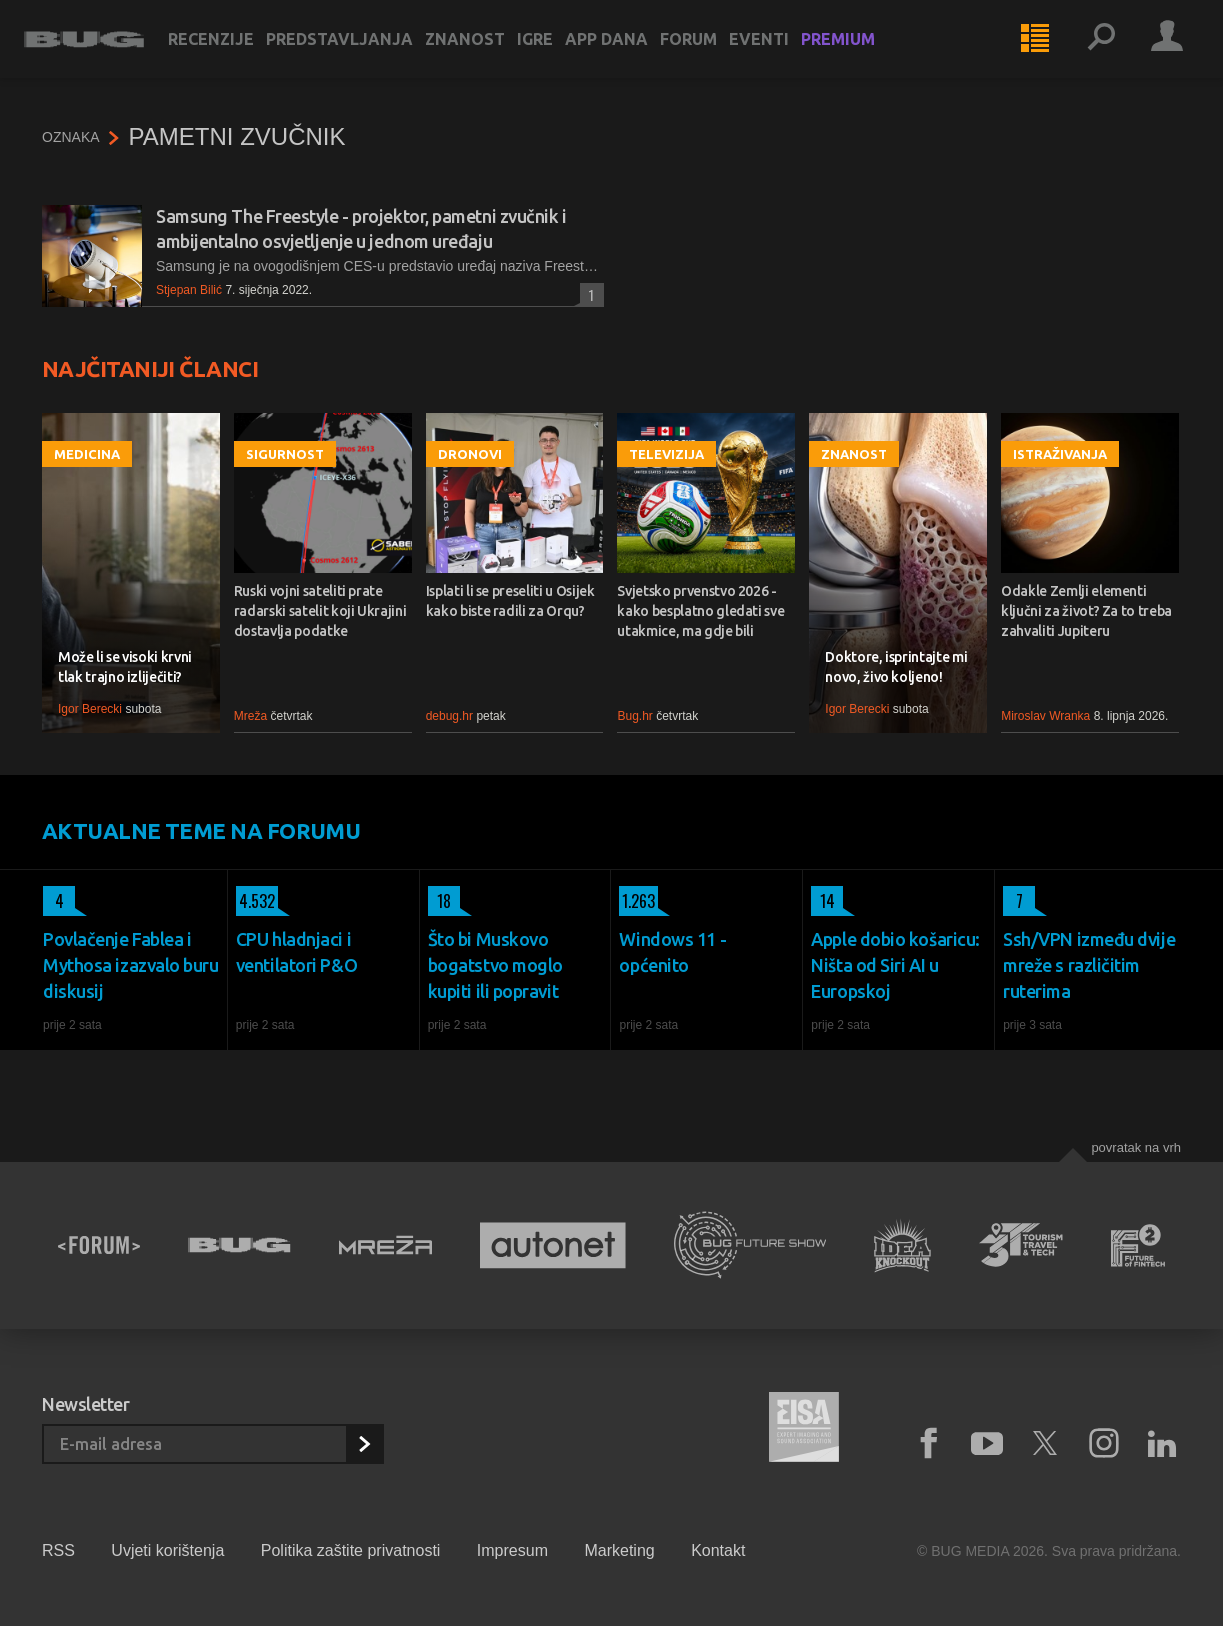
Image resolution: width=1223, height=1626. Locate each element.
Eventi (777, 52)
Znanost (483, 52)
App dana (624, 52)
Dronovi (470, 454)
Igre (553, 52)
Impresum (512, 1550)
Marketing (619, 1550)
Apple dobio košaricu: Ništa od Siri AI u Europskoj (895, 965)
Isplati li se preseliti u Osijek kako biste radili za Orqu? (510, 601)
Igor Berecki (90, 709)
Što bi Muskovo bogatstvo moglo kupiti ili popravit (495, 965)
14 (823, 901)
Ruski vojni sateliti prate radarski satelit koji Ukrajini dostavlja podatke (320, 611)
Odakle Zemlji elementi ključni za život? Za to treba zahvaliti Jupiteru (1086, 611)
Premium (856, 52)
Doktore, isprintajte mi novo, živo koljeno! (896, 667)
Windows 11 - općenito (672, 952)
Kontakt (718, 1550)
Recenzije (229, 52)
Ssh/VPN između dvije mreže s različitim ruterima (1089, 965)
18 (439, 901)
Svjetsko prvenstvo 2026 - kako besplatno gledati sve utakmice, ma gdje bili (700, 611)
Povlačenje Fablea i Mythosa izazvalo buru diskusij (131, 965)
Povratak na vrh (1136, 1147)
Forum (706, 52)
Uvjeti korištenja (167, 1550)
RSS (58, 1550)
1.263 (637, 901)
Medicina (87, 454)
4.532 (255, 901)
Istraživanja (1060, 454)
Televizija (666, 454)
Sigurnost (285, 454)
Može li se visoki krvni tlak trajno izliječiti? (125, 667)
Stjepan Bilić (189, 290)
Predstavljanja (357, 52)
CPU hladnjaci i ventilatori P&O (296, 952)
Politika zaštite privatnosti (351, 1550)
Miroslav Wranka (1045, 716)
